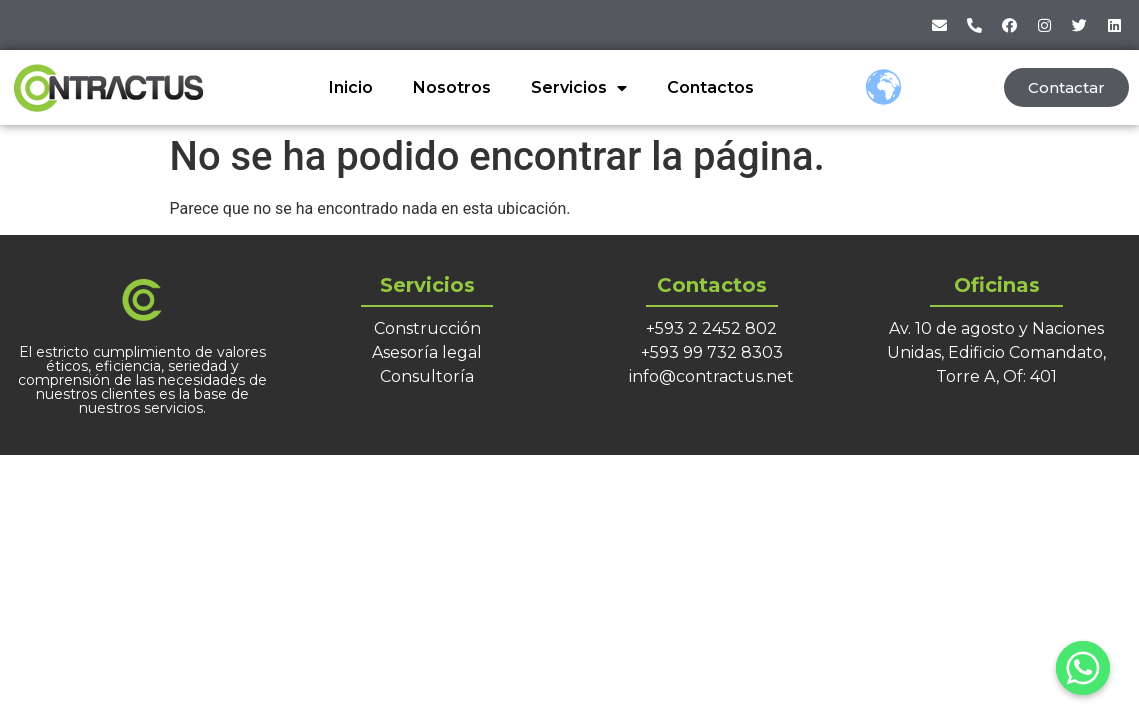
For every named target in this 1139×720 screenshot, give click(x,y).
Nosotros (452, 87)
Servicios (579, 88)
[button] (1066, 87)
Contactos (710, 87)
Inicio (351, 87)
